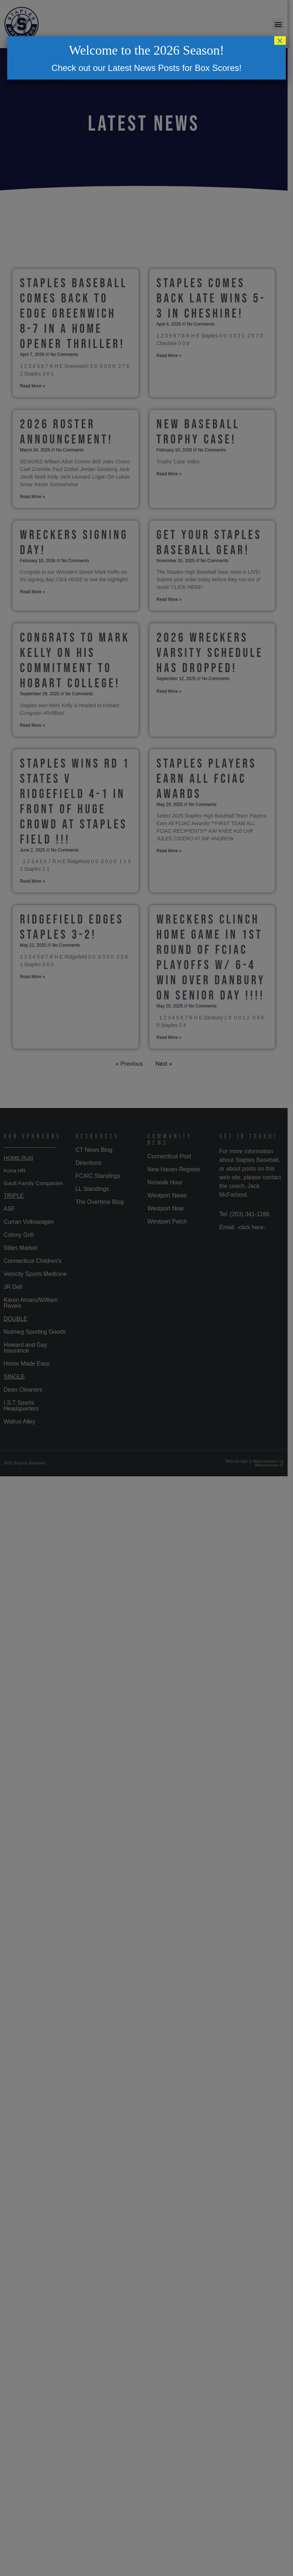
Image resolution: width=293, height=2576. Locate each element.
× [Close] (280, 40)
